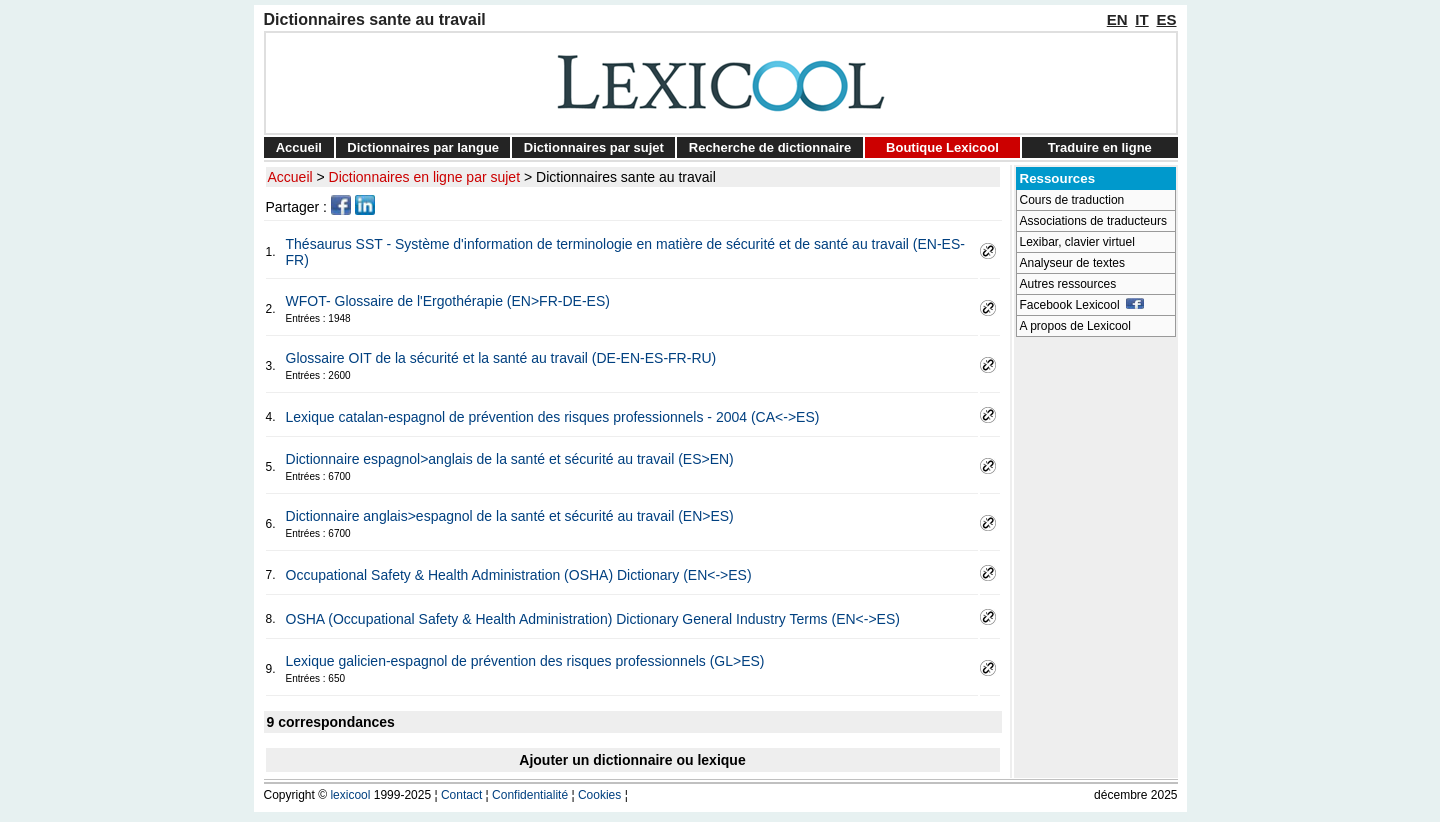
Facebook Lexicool (1082, 305)
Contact (461, 795)
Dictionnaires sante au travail (626, 177)
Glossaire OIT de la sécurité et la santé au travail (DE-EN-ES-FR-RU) (501, 358)
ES (1166, 19)
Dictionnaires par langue (423, 147)
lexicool (350, 795)
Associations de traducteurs (1093, 221)
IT (1141, 19)
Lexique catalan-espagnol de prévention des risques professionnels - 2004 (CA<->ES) (553, 417)
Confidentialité (530, 795)
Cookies (599, 795)
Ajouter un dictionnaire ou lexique (632, 760)
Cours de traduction (1072, 200)
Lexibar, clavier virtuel (1077, 242)
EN (1117, 19)
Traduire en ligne (1100, 147)
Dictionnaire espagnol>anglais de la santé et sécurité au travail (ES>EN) (510, 459)
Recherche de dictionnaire (770, 147)
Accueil (299, 147)
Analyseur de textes (1072, 263)
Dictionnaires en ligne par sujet (424, 177)
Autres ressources (1068, 284)
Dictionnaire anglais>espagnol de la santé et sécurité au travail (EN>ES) (510, 516)
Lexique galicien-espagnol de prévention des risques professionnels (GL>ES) (525, 661)
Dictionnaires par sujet (594, 147)
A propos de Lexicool (1075, 326)
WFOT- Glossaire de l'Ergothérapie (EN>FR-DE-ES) (448, 301)
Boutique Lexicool (942, 147)
